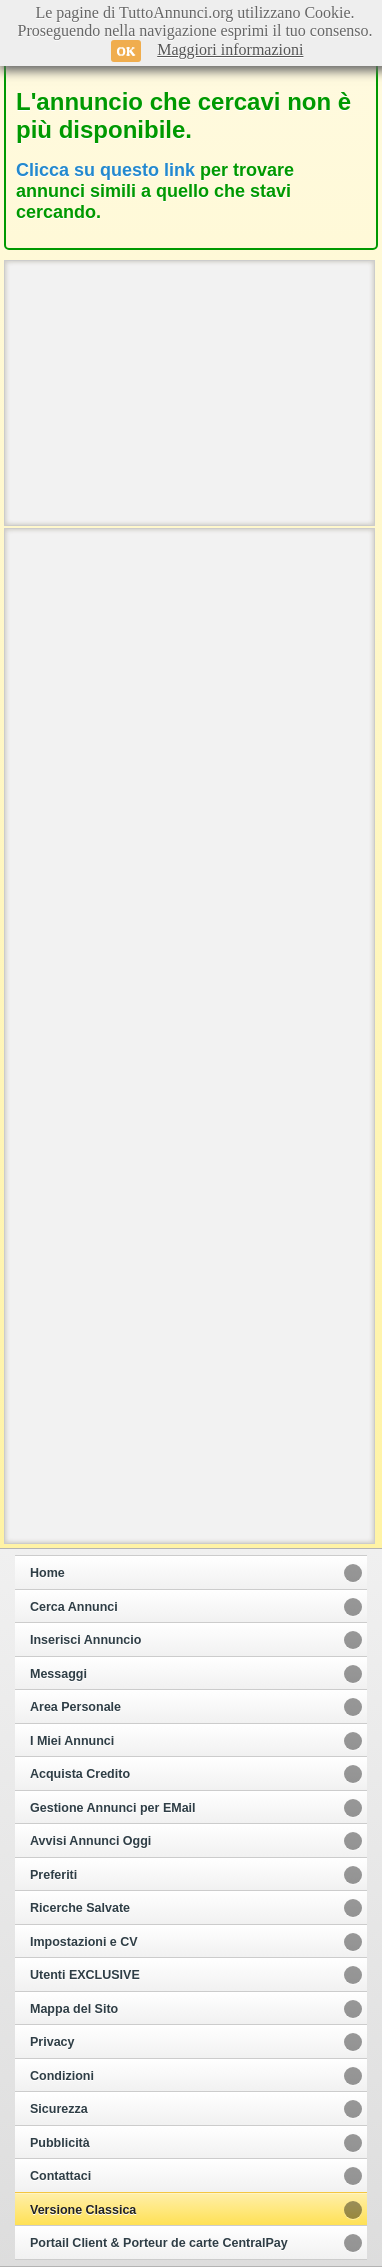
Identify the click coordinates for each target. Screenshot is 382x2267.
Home (47, 1573)
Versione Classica (83, 2210)
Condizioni (62, 2076)
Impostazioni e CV (84, 1942)
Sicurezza (59, 2109)
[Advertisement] (190, 391)
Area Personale (75, 1707)
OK (126, 51)
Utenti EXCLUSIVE (85, 1975)
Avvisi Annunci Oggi (90, 1841)
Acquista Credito (80, 1774)
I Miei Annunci (72, 1741)
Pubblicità (60, 2143)
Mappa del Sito (74, 2009)
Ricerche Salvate (80, 1908)
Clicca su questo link (105, 170)
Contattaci (60, 2176)
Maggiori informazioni (230, 49)
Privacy (52, 2042)
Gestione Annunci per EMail (113, 1808)
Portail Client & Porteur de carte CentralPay (159, 2243)
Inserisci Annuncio (85, 1640)
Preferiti (53, 1875)
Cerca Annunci (74, 1607)
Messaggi (58, 1674)
